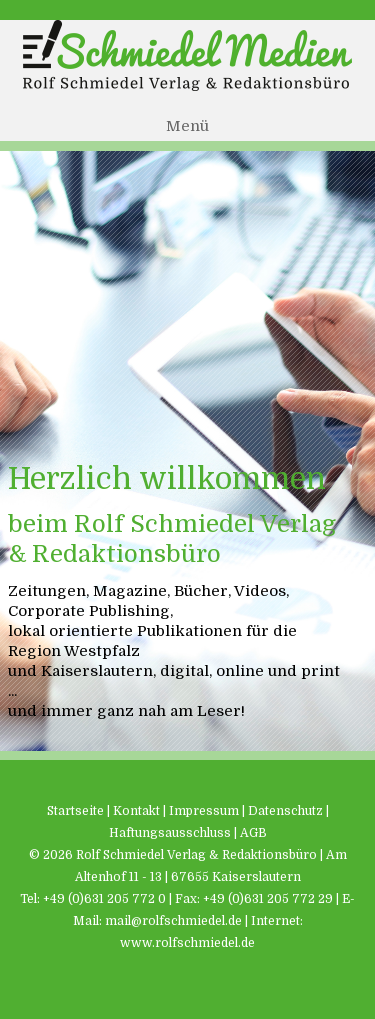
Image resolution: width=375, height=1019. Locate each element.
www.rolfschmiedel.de (187, 943)
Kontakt (136, 811)
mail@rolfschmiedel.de (173, 921)
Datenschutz (285, 811)
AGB (253, 833)
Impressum (204, 811)
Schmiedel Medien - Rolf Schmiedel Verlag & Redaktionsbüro (187, 55)
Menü (187, 126)
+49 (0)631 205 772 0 (104, 899)
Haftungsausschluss (170, 833)
